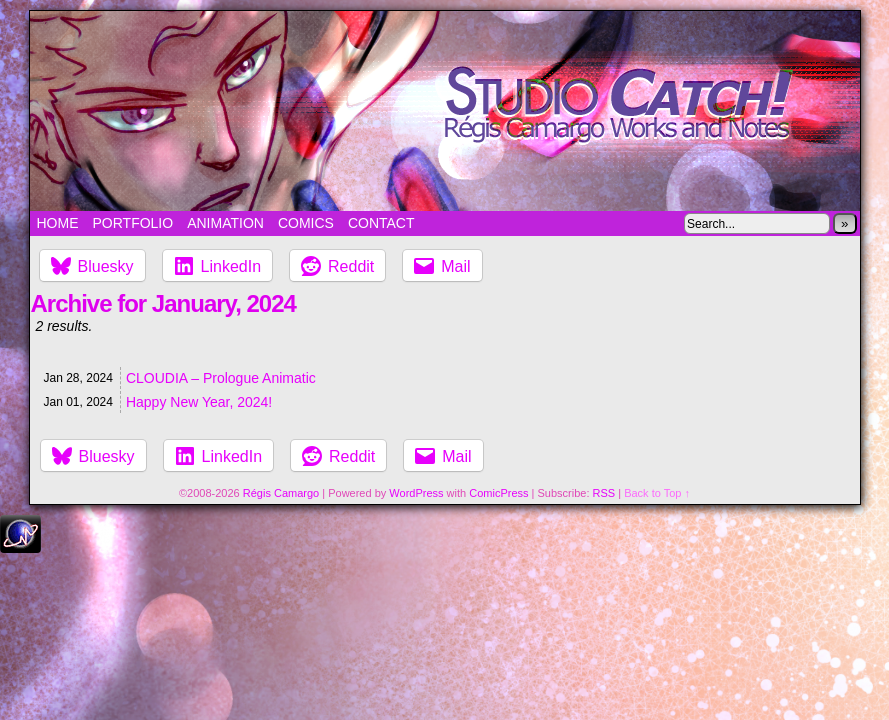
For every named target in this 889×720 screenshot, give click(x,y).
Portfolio (133, 223)
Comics (306, 223)
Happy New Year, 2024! (199, 402)
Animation (225, 223)
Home (58, 223)
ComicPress (498, 493)
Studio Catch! (445, 111)
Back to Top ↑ (657, 493)
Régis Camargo (281, 493)
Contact (381, 223)
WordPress (416, 493)
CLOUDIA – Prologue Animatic (221, 378)
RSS (604, 493)
